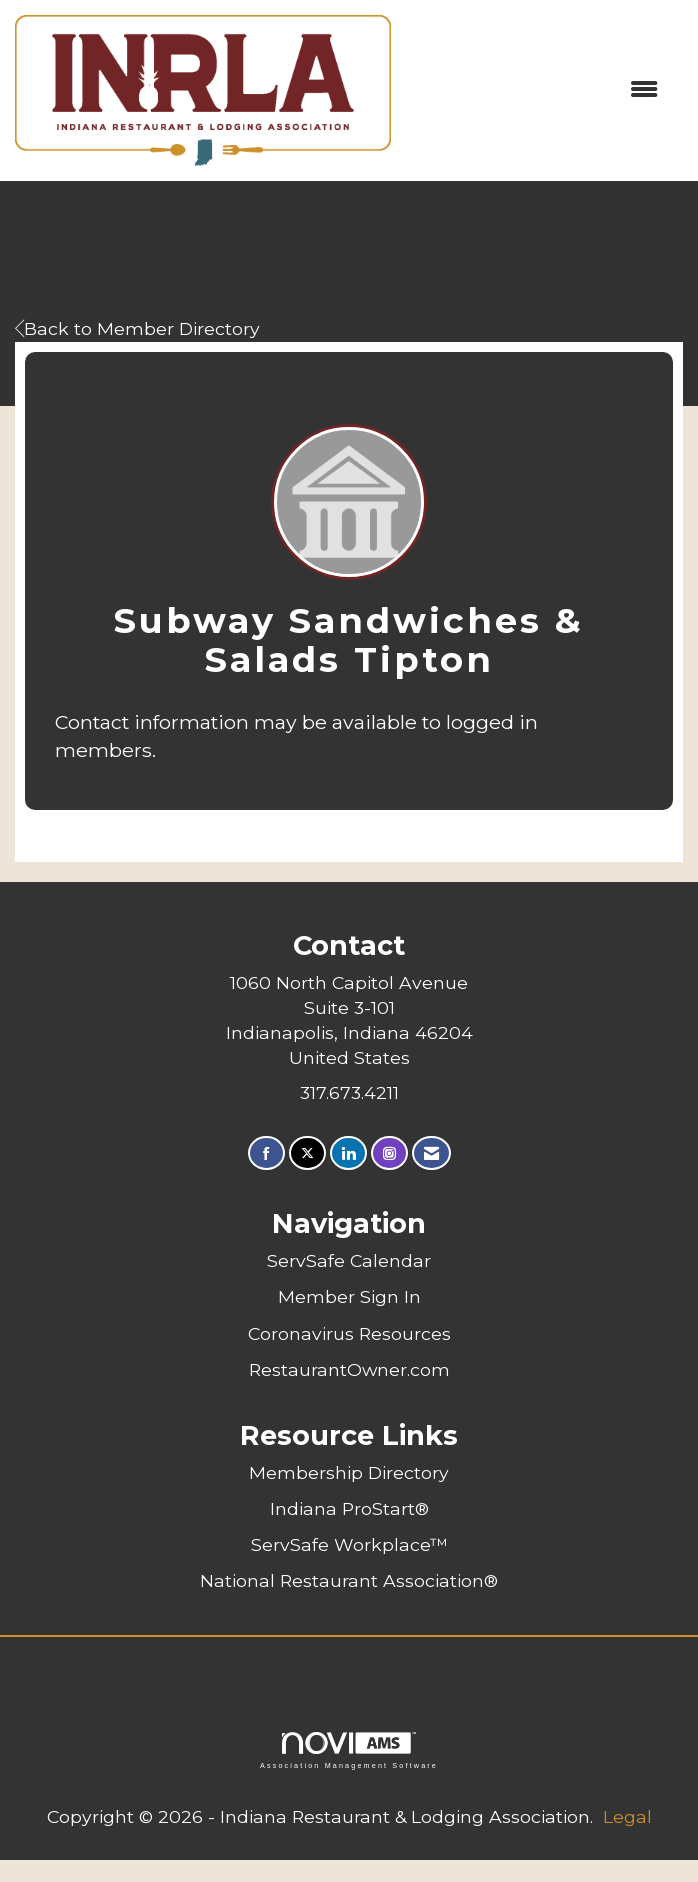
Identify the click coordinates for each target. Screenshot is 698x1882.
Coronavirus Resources (349, 1333)
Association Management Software (349, 1750)
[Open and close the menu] (534, 90)
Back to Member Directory (137, 328)
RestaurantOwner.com (349, 1369)
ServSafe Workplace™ (349, 1544)
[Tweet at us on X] (307, 1153)
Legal (627, 1816)
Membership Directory (349, 1472)
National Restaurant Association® (349, 1580)
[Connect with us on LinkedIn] (348, 1153)
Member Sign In (349, 1296)
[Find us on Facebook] (266, 1153)
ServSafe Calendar (349, 1260)
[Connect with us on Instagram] (389, 1153)
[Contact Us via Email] (431, 1153)
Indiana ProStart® (349, 1508)
